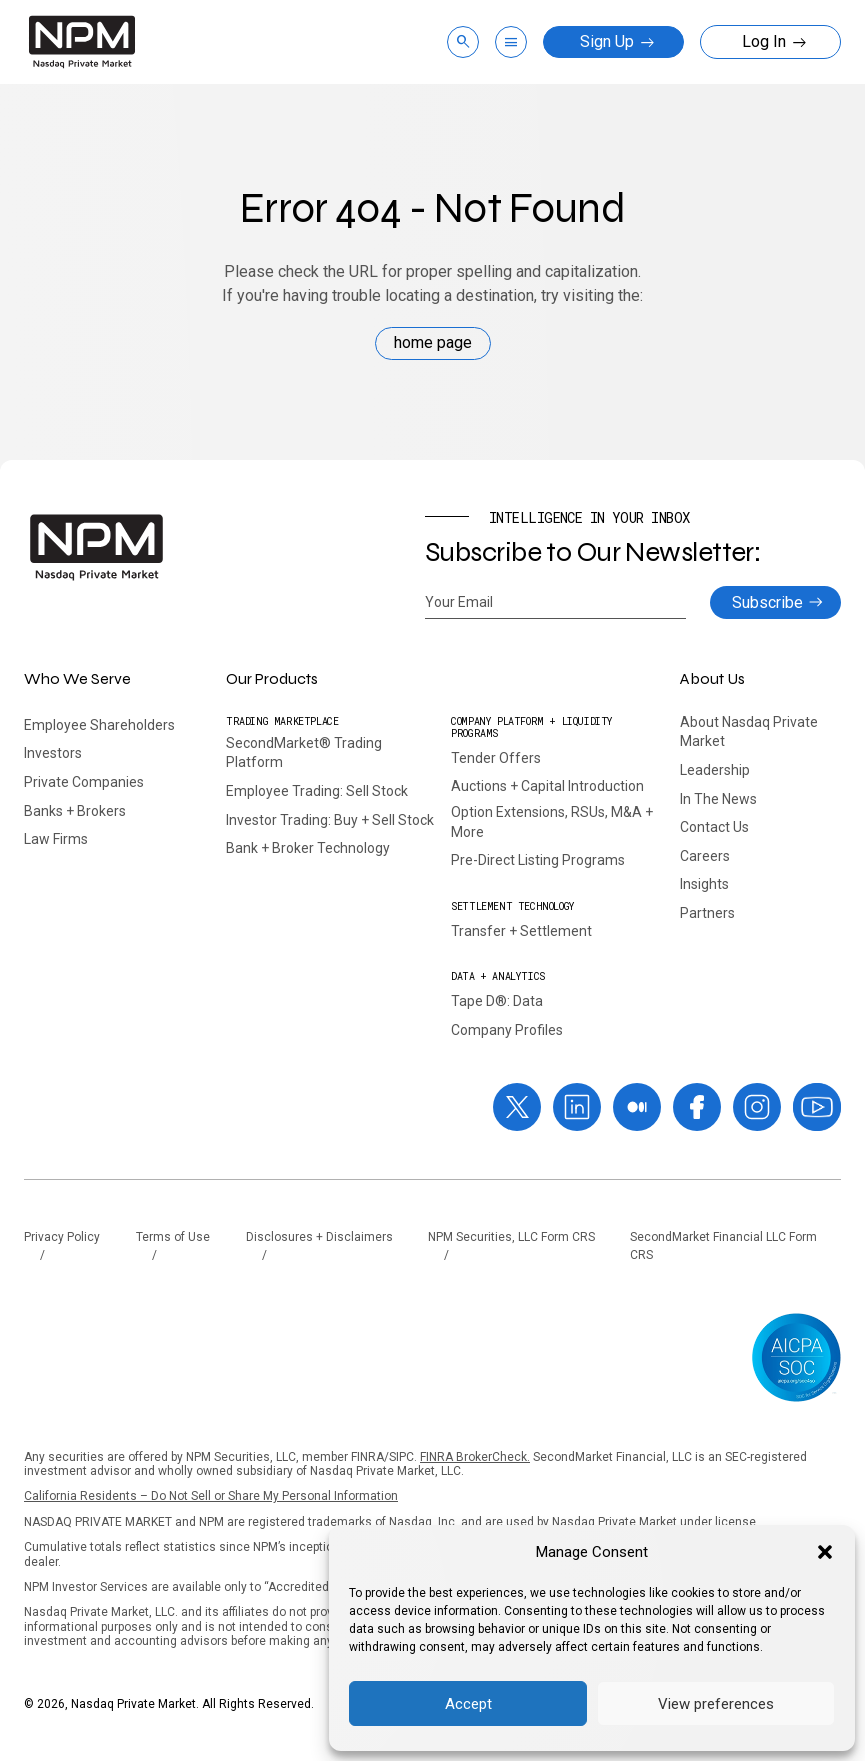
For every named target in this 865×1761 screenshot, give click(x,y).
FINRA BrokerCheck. (475, 1457)
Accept (468, 1704)
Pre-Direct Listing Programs (538, 860)
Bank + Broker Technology (308, 848)
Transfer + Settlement (521, 931)
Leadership (715, 770)
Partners (707, 913)
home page (433, 342)
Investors (53, 753)
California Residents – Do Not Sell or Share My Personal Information (211, 1496)
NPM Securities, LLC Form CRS (511, 1237)
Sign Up (617, 42)
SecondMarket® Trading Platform (304, 753)
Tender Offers (496, 758)
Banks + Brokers (75, 811)
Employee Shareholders (99, 725)
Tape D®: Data (497, 1001)
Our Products (272, 678)
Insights (704, 884)
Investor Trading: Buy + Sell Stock (330, 820)
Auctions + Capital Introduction (547, 786)
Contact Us (714, 827)
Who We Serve (77, 678)
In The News (718, 799)
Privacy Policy (62, 1237)
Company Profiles (507, 1030)
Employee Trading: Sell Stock (317, 791)
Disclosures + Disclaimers (319, 1237)
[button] (825, 1552)
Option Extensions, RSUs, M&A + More (552, 822)
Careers (705, 856)
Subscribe (767, 602)
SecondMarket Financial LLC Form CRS (723, 1246)
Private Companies (84, 782)
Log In (774, 42)
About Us (712, 678)
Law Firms (56, 839)
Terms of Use (173, 1237)
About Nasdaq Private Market (749, 732)
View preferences (716, 1704)
